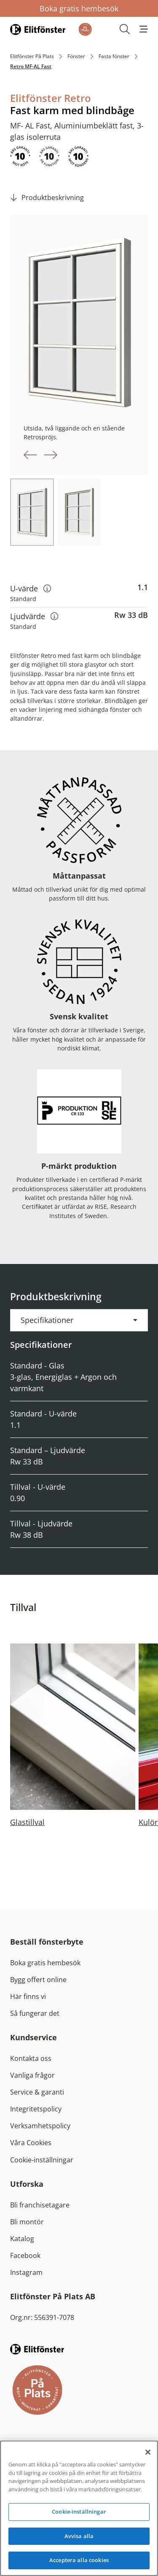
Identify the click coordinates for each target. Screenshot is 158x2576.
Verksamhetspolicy (40, 2125)
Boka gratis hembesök (79, 8)
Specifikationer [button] (47, 1320)
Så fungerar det (34, 2013)
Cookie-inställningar (41, 2159)
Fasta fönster (114, 56)
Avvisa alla (79, 2536)
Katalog (22, 2238)
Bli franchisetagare (40, 2205)
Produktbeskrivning (52, 197)
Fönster (76, 56)
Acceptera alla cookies (79, 2560)
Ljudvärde (34, 616)
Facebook (25, 2255)
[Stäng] (148, 2452)
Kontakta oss (30, 2058)
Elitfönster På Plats (32, 56)
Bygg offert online (38, 1979)
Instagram (26, 2272)
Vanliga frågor (32, 2075)
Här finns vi (28, 1996)
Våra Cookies (30, 2142)
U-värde (30, 588)
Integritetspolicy (36, 2109)
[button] (143, 29)
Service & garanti (37, 2092)
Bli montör (27, 2221)
